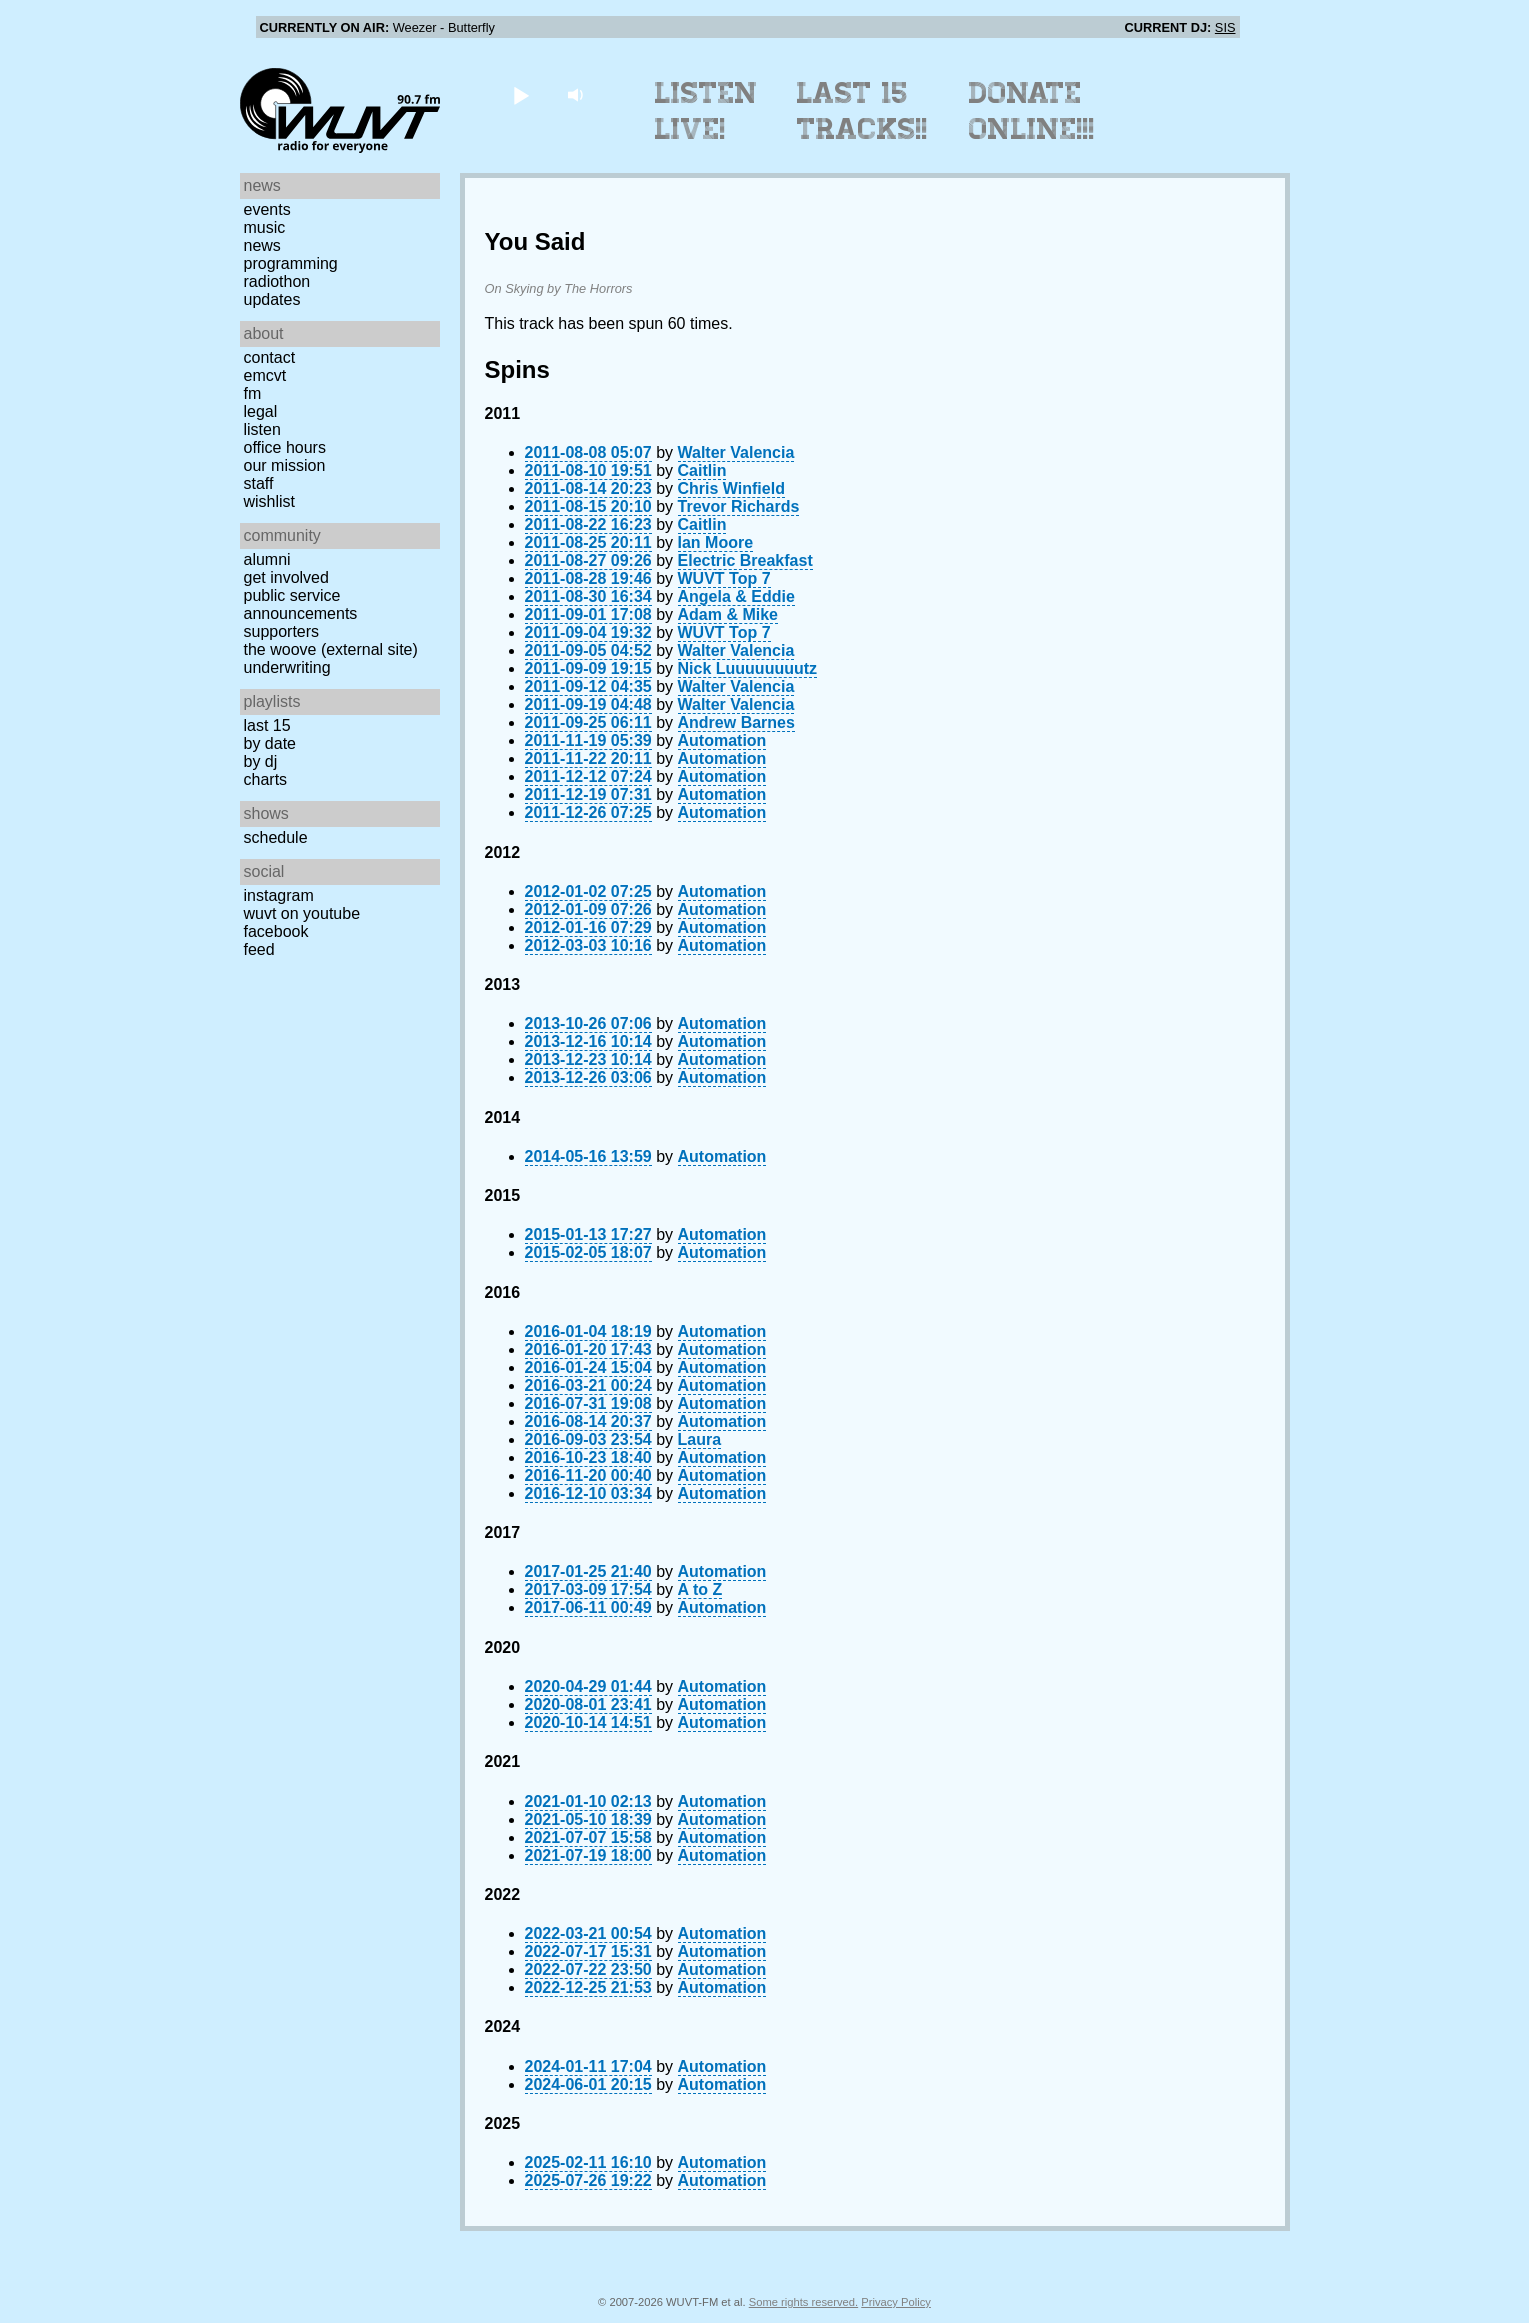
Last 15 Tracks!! (862, 111)
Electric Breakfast (745, 560)
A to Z (700, 1589)
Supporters (282, 631)
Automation (722, 740)
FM (253, 393)
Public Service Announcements (301, 604)
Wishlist (270, 501)
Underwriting (287, 667)
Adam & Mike (728, 614)
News (262, 245)
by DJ (261, 761)
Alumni (267, 559)
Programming (291, 263)
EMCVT (265, 375)
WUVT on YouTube (302, 913)
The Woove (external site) (331, 649)
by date (270, 743)
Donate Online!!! (1032, 111)
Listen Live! (706, 111)
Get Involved (286, 577)
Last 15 (267, 725)
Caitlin (702, 470)
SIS (1225, 27)
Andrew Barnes (736, 722)
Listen (262, 429)
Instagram (279, 895)
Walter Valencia (736, 452)
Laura (700, 1439)
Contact (270, 357)
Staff (259, 483)
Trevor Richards (739, 506)
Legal (261, 411)
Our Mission (285, 465)
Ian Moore (716, 542)
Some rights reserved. (803, 2302)
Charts (266, 779)
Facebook (276, 931)
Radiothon (277, 281)
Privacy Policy (896, 2302)
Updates (272, 299)
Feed (259, 949)
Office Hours (285, 447)
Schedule (276, 837)
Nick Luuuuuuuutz (748, 668)
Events (267, 209)
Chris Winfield (731, 488)
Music (265, 227)
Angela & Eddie (736, 596)
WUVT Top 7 (724, 578)
